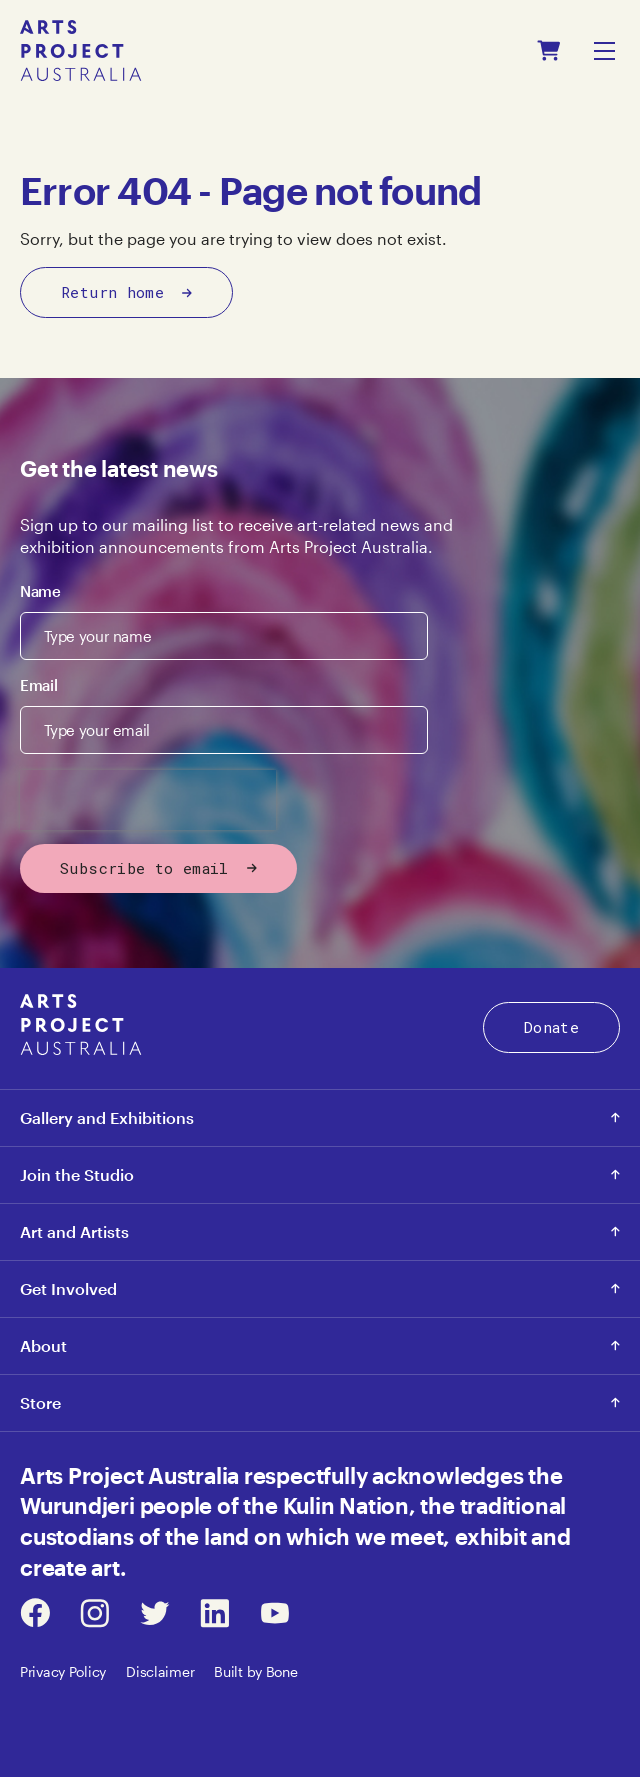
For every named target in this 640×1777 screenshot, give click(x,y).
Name (40, 591)
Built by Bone (255, 1671)
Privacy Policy (63, 1671)
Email (38, 685)
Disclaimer (160, 1671)
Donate (551, 1027)
